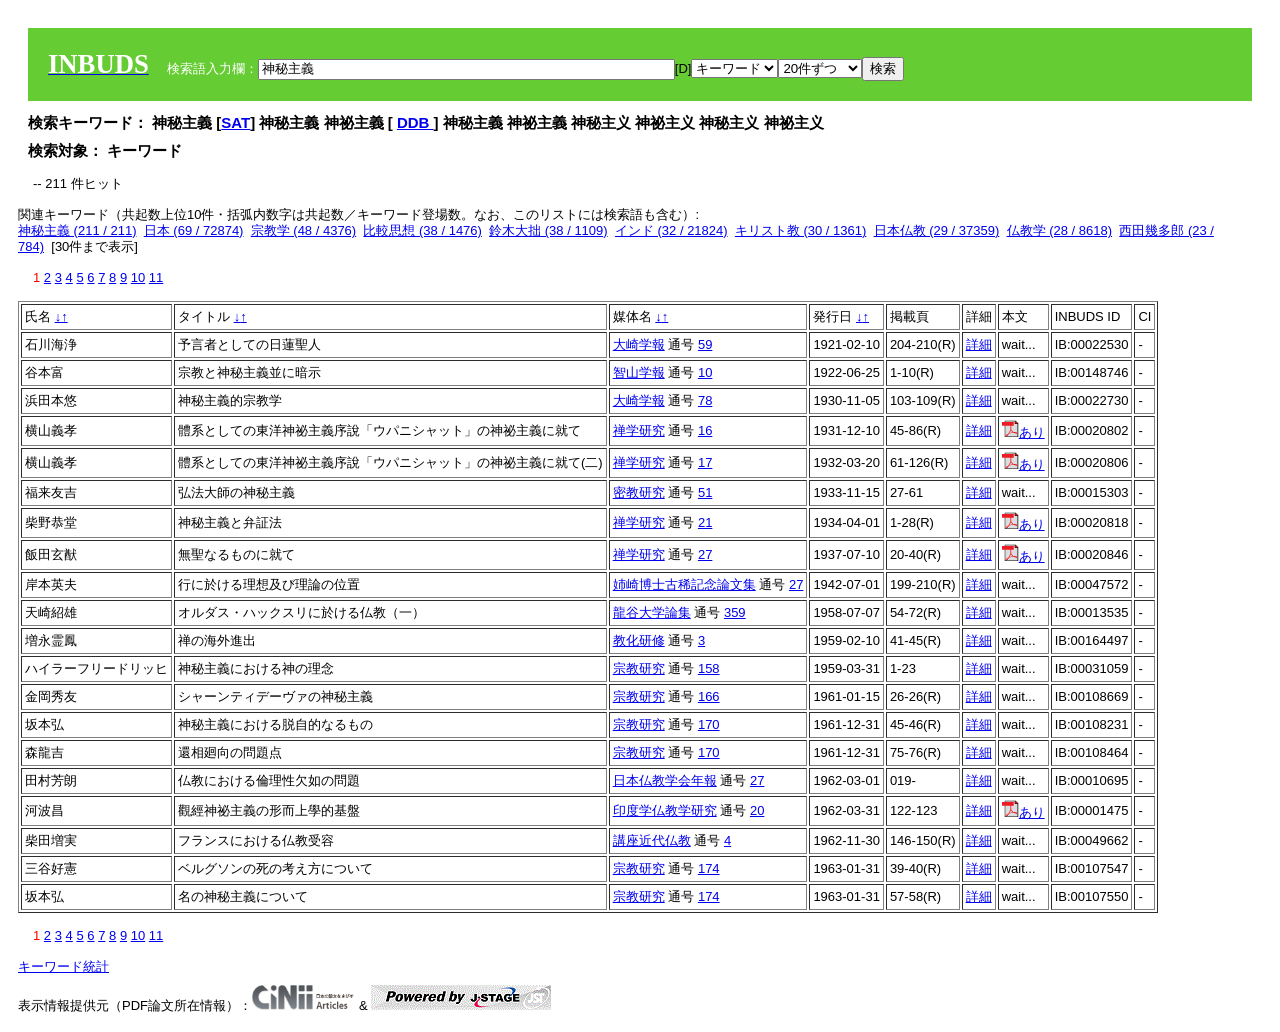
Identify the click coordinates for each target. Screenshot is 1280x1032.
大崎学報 (639, 344)
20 (757, 810)
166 (709, 696)
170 (709, 724)
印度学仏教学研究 (665, 810)
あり (1023, 432)
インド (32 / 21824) (671, 230)
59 (705, 344)
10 (138, 277)
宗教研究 (639, 668)
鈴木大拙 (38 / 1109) (548, 230)
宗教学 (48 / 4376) (304, 230)
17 (705, 462)
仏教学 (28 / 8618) (1060, 230)
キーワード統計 (63, 966)
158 (709, 668)
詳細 (979, 344)
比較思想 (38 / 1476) (422, 230)
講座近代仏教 (652, 840)
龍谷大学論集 (652, 612)
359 (735, 612)
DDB (415, 122)
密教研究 (639, 492)
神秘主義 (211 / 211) (77, 230)
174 (709, 868)
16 (705, 430)
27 (705, 554)
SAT (235, 122)
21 (705, 522)
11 (156, 277)
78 (705, 400)
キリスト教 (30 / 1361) (801, 230)
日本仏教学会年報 (665, 780)
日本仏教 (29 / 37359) (937, 230)
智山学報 (639, 372)
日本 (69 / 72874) (194, 230)
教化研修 (639, 640)
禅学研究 (639, 430)
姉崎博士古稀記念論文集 (684, 584)
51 (705, 492)
